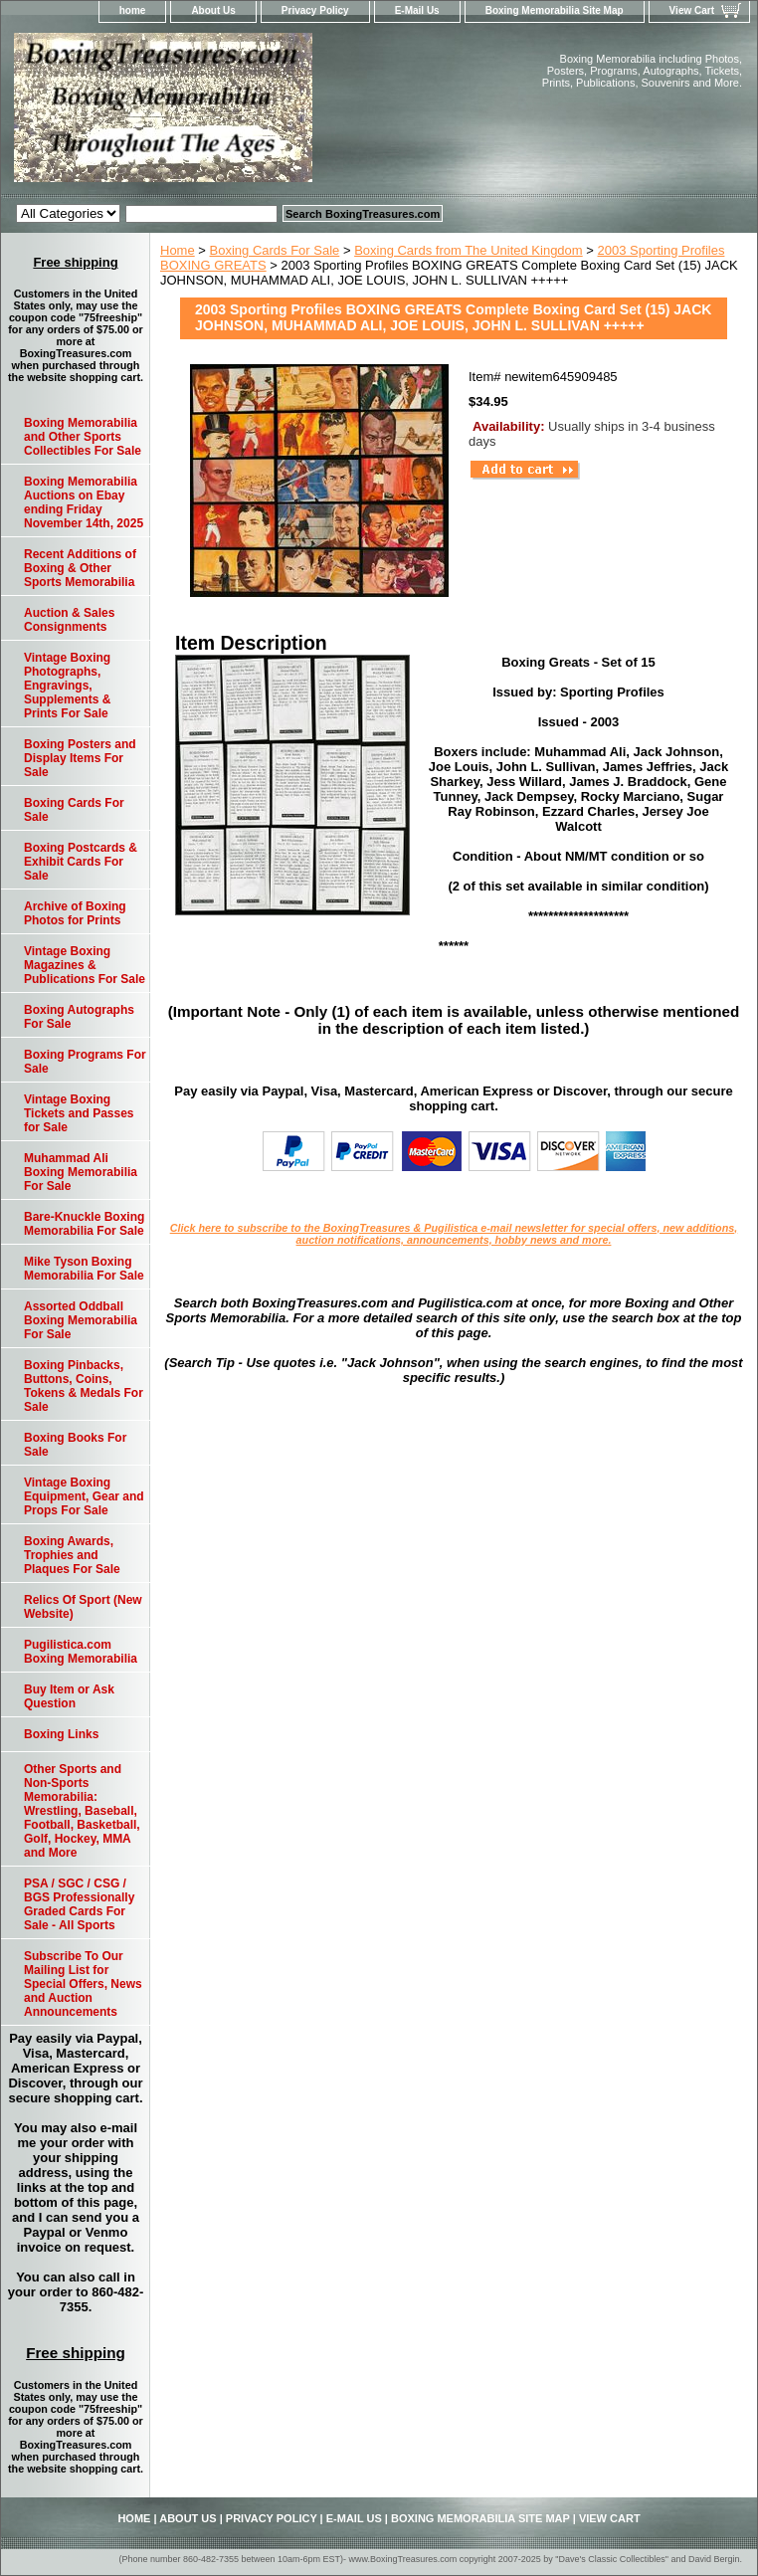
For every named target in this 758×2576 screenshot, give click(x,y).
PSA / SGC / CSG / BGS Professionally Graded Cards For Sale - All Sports (79, 1904)
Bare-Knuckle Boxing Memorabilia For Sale (84, 1224)
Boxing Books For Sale (75, 1445)
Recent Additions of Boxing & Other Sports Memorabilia (80, 568)
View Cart (691, 10)
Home (177, 250)
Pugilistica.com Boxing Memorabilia (80, 1652)
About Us (213, 10)
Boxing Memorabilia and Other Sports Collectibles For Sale (82, 437)
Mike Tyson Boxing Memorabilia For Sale (84, 1269)
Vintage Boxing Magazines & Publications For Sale (84, 965)
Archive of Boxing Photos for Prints (75, 913)
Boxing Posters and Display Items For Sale (80, 758)
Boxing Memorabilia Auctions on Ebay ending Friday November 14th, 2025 (83, 502)
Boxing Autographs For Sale (79, 1017)
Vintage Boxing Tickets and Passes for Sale (79, 1113)
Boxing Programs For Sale (85, 1062)
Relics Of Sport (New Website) (83, 1607)
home (132, 10)
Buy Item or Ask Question (69, 1696)
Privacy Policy (315, 10)
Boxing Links (61, 1734)
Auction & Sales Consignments (69, 620)
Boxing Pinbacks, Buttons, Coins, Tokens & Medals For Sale (83, 1386)
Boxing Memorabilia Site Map (554, 10)
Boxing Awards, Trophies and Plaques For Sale (72, 1555)
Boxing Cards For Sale (275, 250)
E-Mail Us (417, 10)
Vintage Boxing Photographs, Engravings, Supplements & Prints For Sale (67, 685)
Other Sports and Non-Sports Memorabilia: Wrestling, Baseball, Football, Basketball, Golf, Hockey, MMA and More (82, 1811)
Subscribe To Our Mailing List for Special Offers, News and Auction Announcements (83, 1984)
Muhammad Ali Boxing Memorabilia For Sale (80, 1172)
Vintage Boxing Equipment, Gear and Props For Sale (84, 1496)
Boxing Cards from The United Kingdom (468, 250)
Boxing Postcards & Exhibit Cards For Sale (80, 862)
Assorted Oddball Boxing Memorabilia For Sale (80, 1320)
